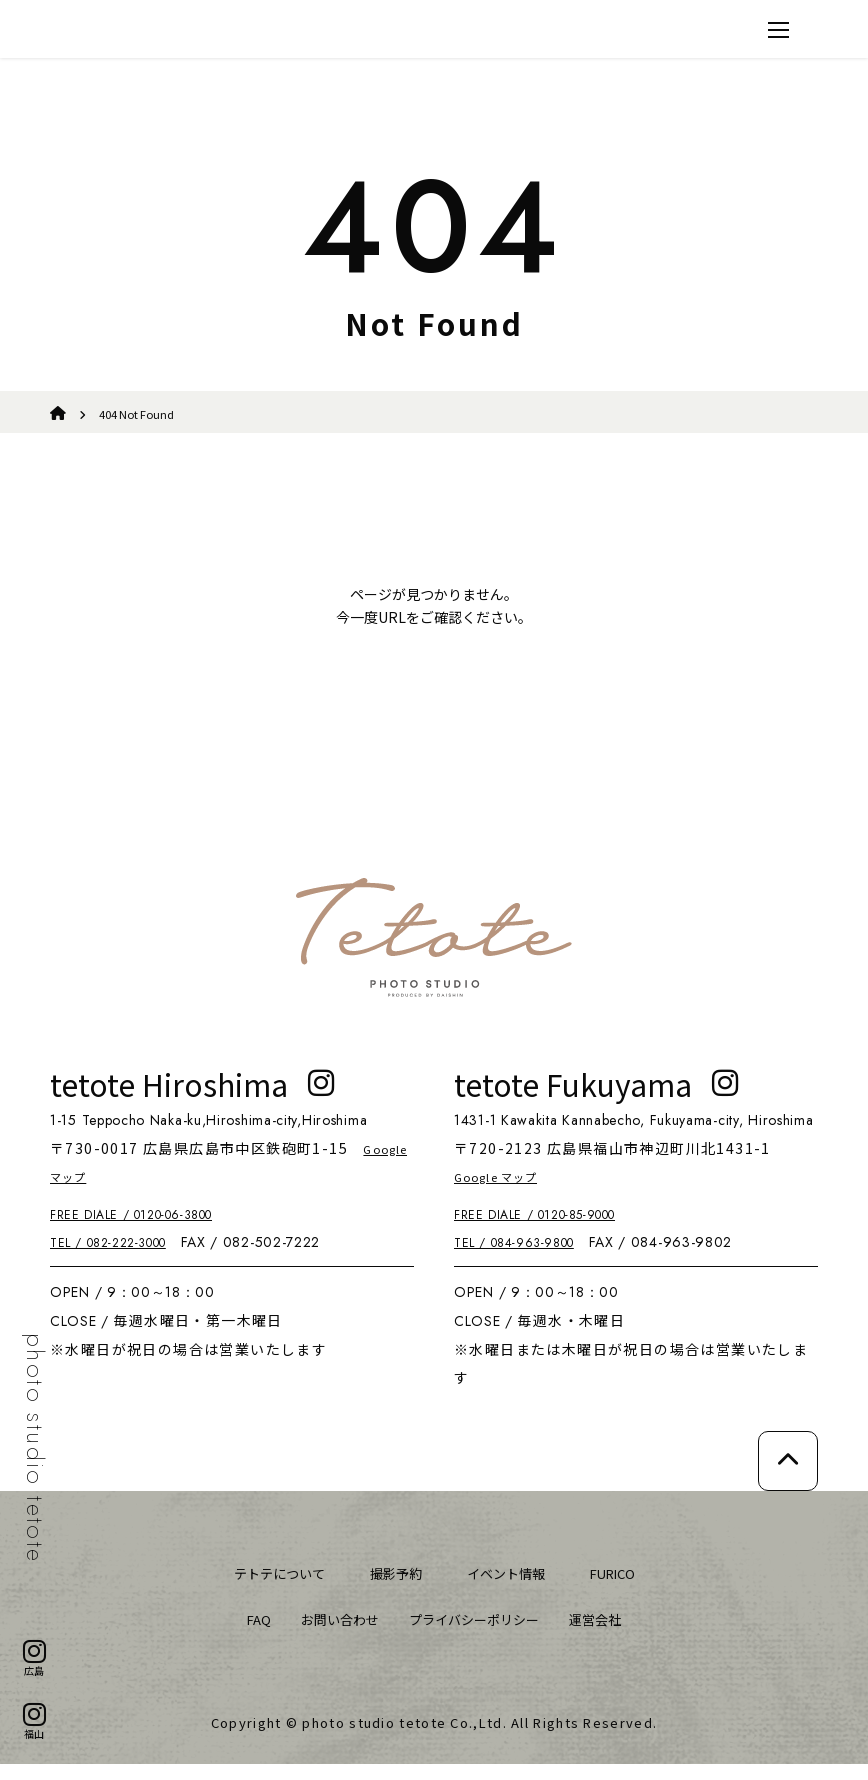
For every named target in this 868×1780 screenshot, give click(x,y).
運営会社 (613, 1634)
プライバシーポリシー (478, 1634)
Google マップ (104, 1192)
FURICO (629, 1588)
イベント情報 (512, 1588)
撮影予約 (392, 1588)
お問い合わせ (328, 1634)
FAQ (239, 1634)
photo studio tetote (34, 1448)
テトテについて (264, 1588)
